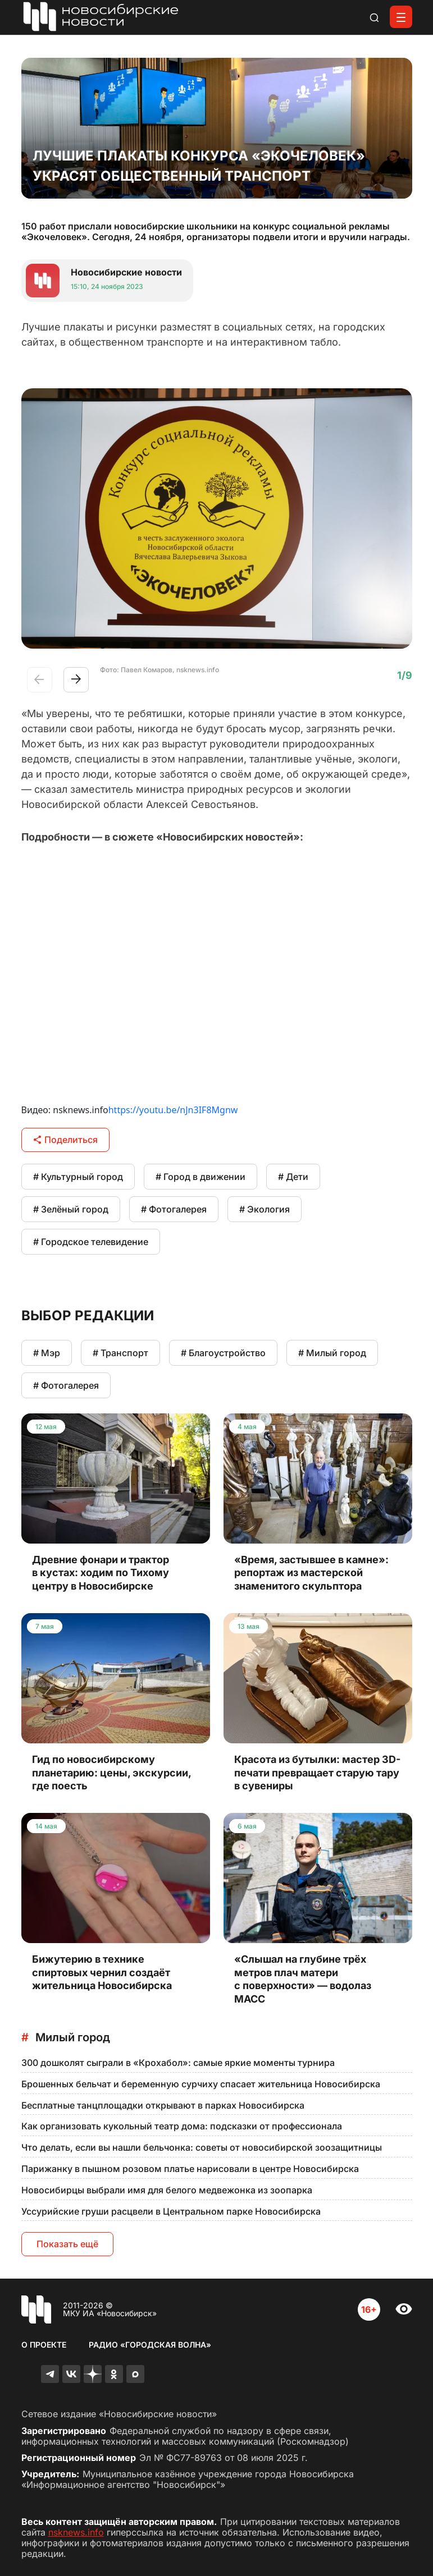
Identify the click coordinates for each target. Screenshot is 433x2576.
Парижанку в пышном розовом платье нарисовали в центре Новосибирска (190, 2168)
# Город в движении (200, 1176)
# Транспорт (120, 1352)
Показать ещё (67, 2243)
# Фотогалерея (174, 1209)
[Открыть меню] (401, 17)
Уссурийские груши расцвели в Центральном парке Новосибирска (171, 2211)
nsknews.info (76, 2532)
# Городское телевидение (90, 1241)
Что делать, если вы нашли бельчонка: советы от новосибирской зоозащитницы (201, 2147)
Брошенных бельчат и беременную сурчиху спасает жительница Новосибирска (200, 2084)
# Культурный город (78, 1176)
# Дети (293, 1176)
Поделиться (65, 1139)
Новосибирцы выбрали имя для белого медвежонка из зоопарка (166, 2190)
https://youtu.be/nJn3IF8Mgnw (173, 1110)
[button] (76, 679)
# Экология (264, 1209)
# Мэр (46, 1352)
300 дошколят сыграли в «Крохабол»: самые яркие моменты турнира (178, 2062)
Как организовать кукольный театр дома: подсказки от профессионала (181, 2126)
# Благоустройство (223, 1352)
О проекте (43, 2344)
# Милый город (332, 1352)
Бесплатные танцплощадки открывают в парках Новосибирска (162, 2105)
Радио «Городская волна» (150, 2344)
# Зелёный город (70, 1209)
